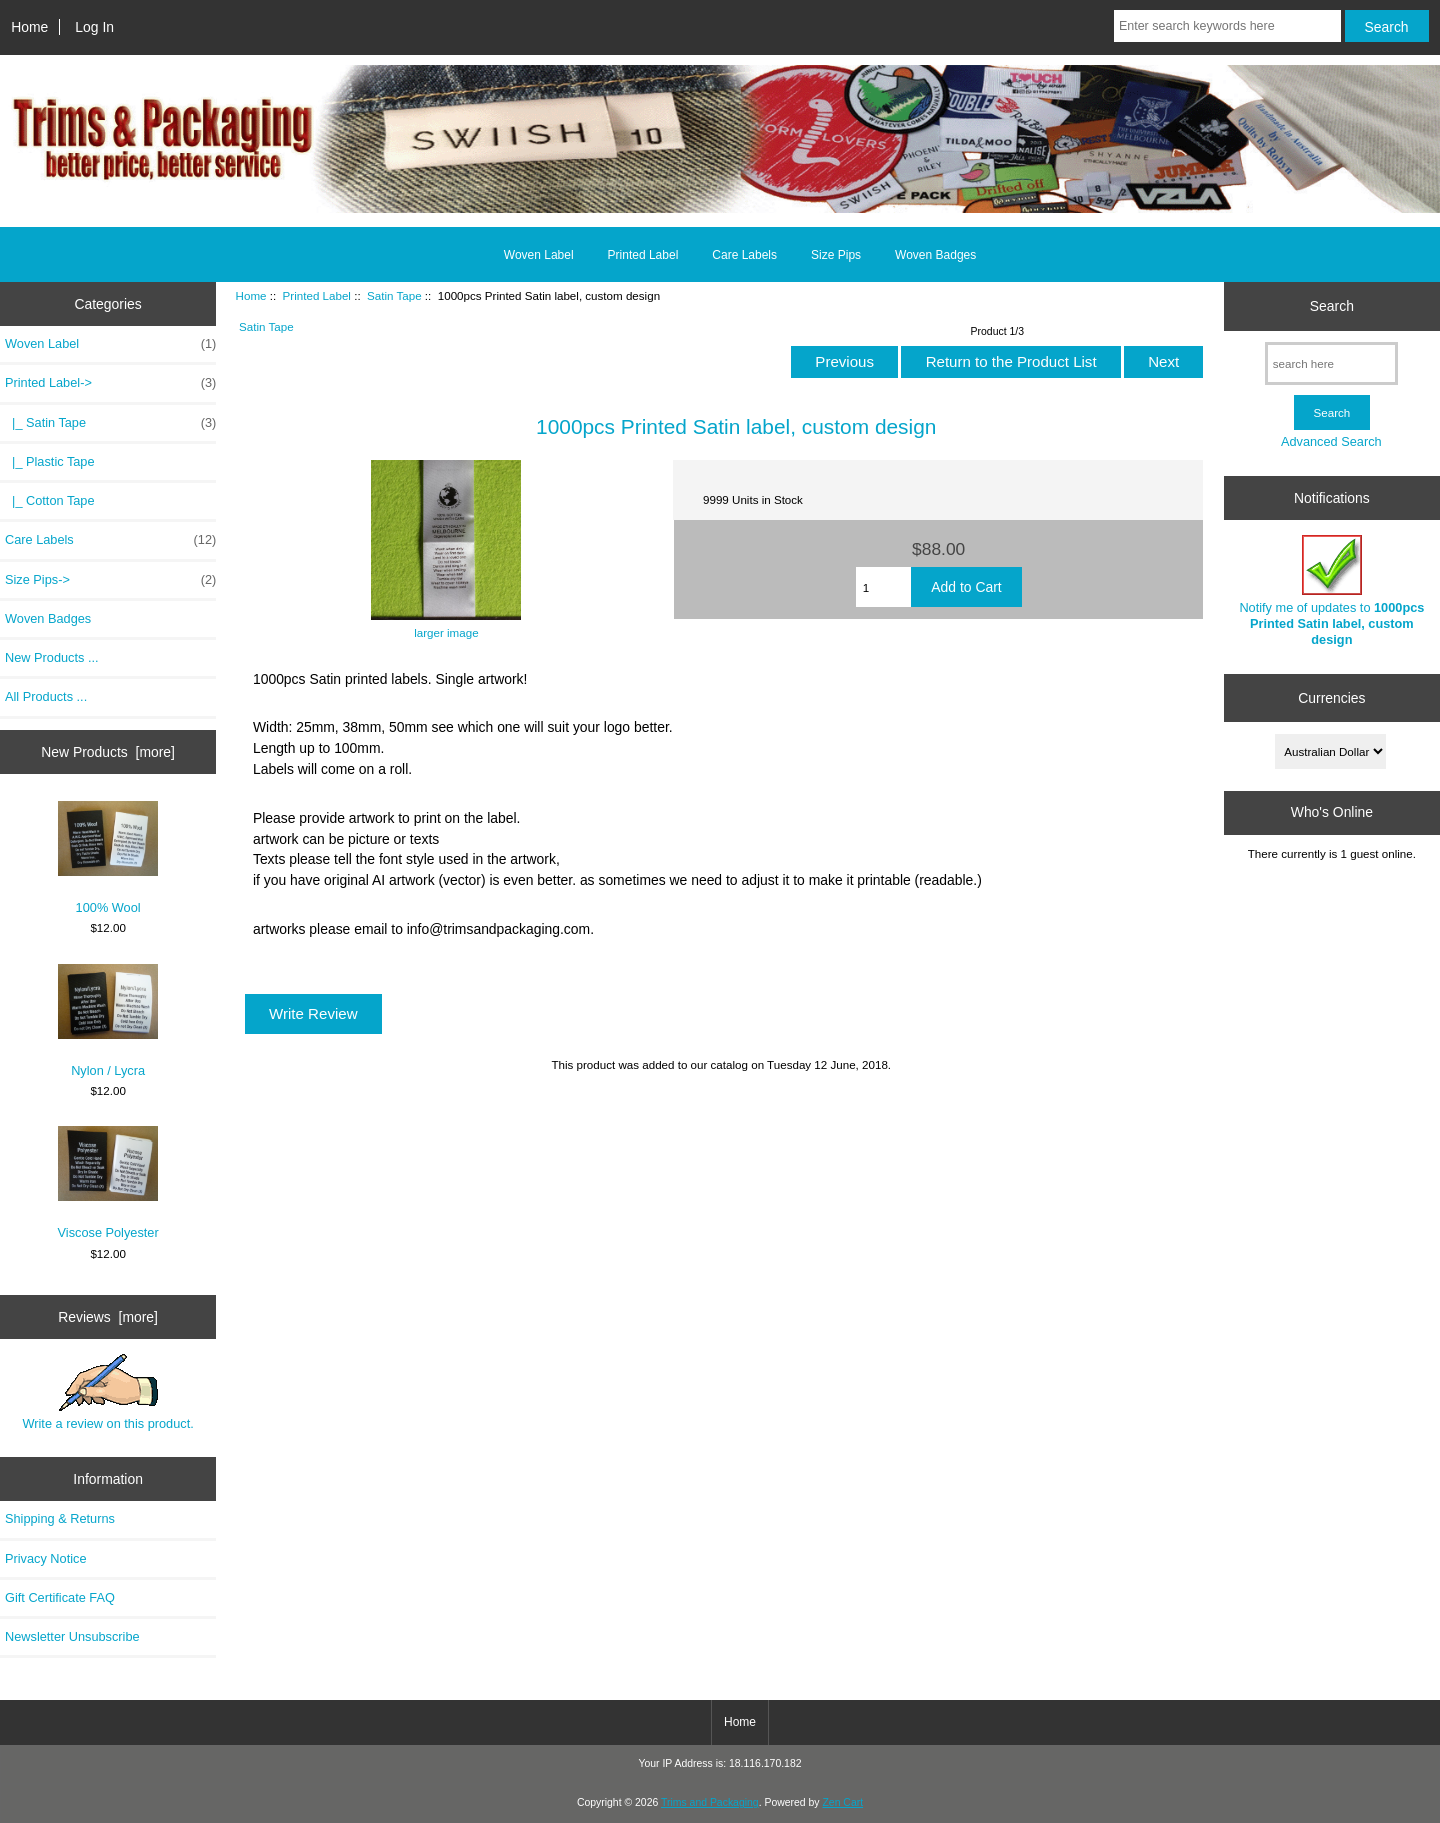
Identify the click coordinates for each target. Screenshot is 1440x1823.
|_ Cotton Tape (50, 500)
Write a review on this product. (107, 1392)
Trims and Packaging (710, 1802)
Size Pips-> (110, 580)
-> (110, 383)
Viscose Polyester (108, 1183)
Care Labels (744, 255)
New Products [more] (108, 752)
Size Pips (836, 255)
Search (1332, 306)
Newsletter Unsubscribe (72, 1636)
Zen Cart (842, 1802)
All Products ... (46, 696)
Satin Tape (394, 295)
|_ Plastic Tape (50, 461)
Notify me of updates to (1331, 591)
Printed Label (317, 295)
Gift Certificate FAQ (60, 1597)
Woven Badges (935, 255)
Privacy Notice (45, 1558)
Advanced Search (1331, 441)
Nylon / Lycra (108, 1021)
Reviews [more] (108, 1317)
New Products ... (52, 657)
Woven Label (539, 255)
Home (29, 27)
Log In (94, 27)
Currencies (1331, 698)
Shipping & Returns (60, 1518)
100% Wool (108, 858)
